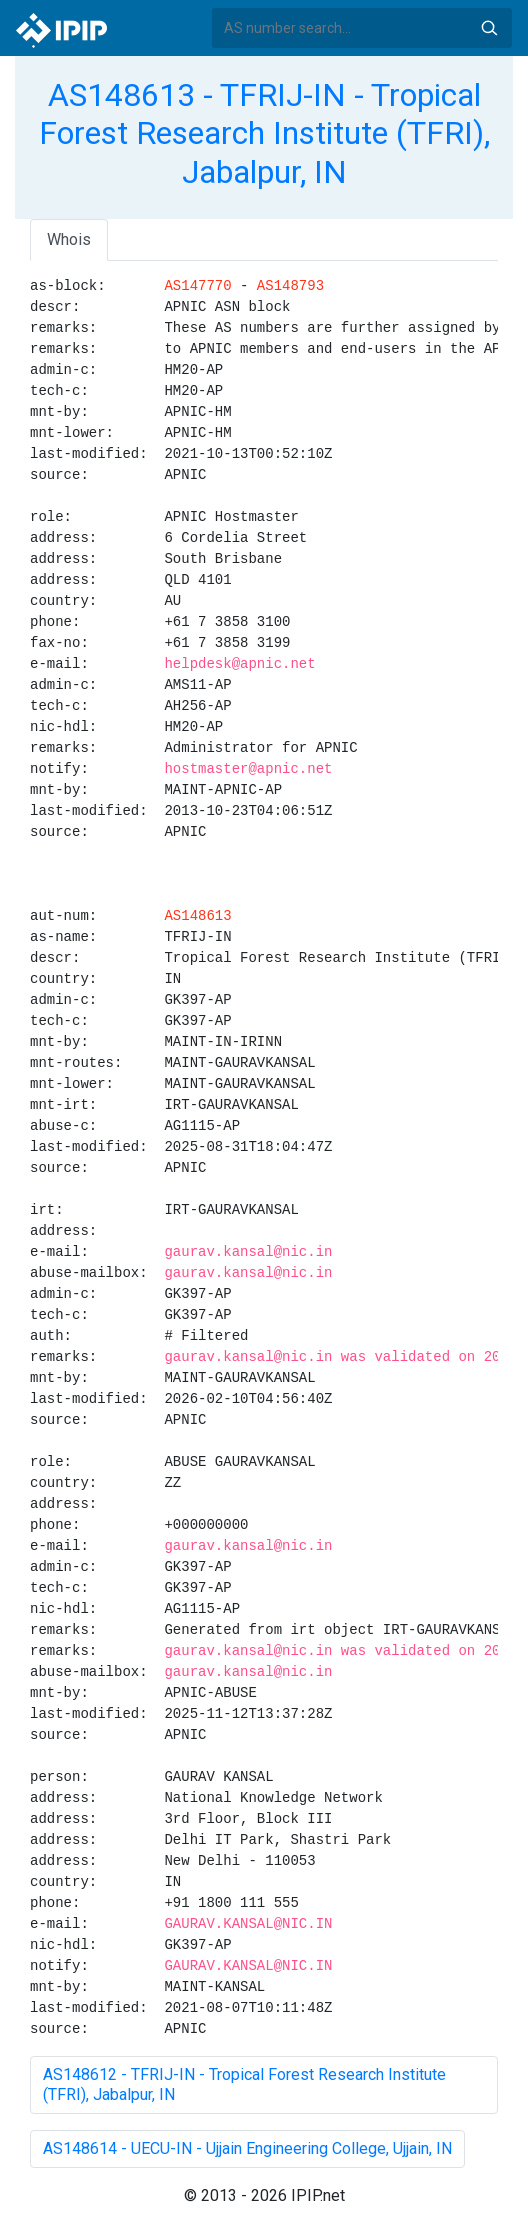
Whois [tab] (69, 239)
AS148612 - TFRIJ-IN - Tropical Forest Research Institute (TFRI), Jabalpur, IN (244, 2084)
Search (489, 28)
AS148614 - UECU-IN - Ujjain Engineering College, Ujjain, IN (247, 2148)
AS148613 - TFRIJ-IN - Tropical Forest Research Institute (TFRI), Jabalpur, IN (264, 133)
